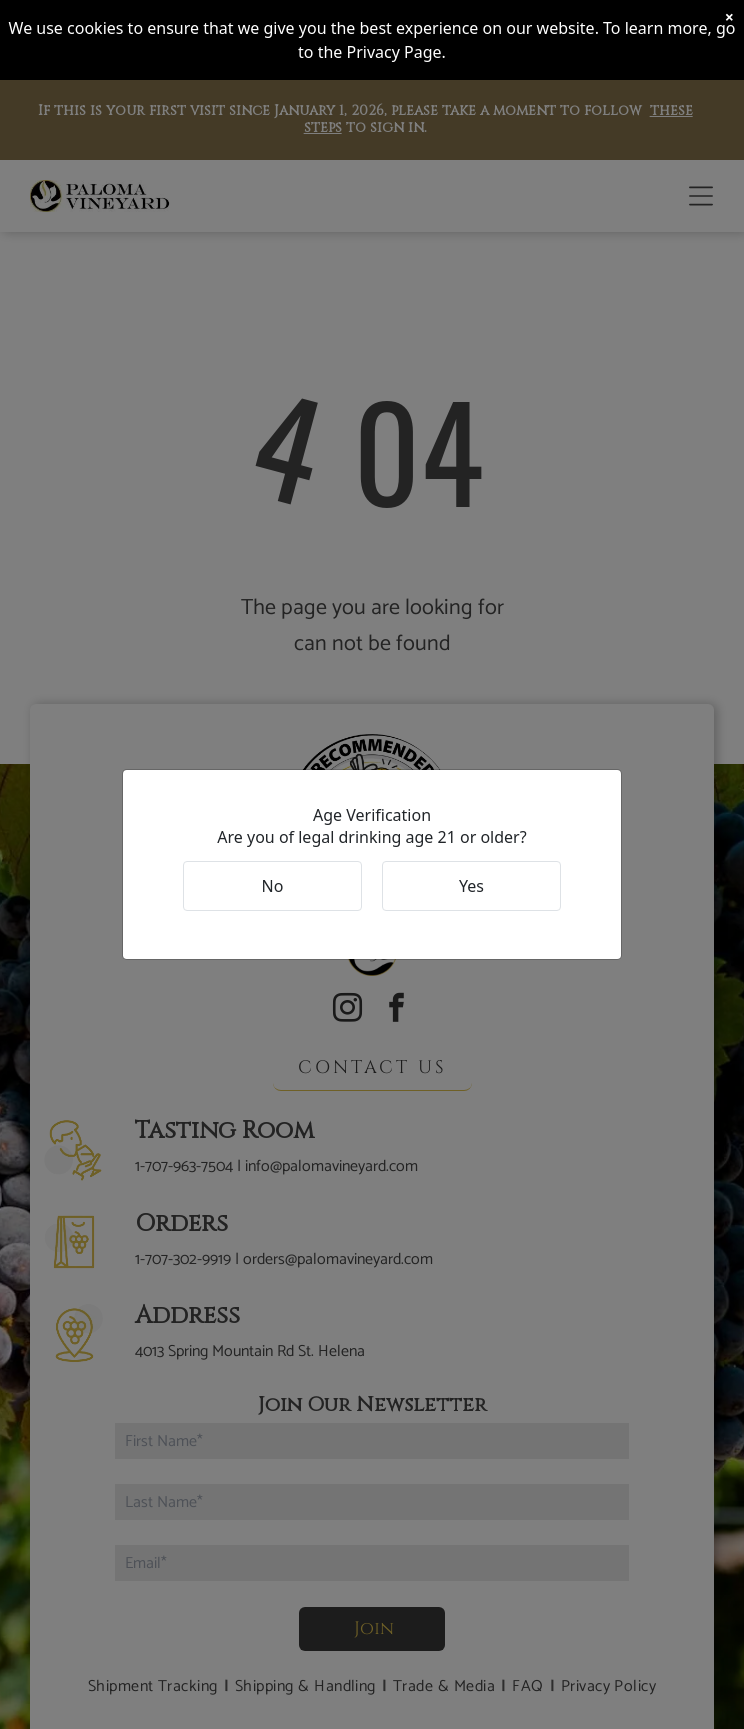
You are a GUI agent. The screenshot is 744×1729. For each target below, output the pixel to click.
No (273, 886)
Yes (471, 886)
